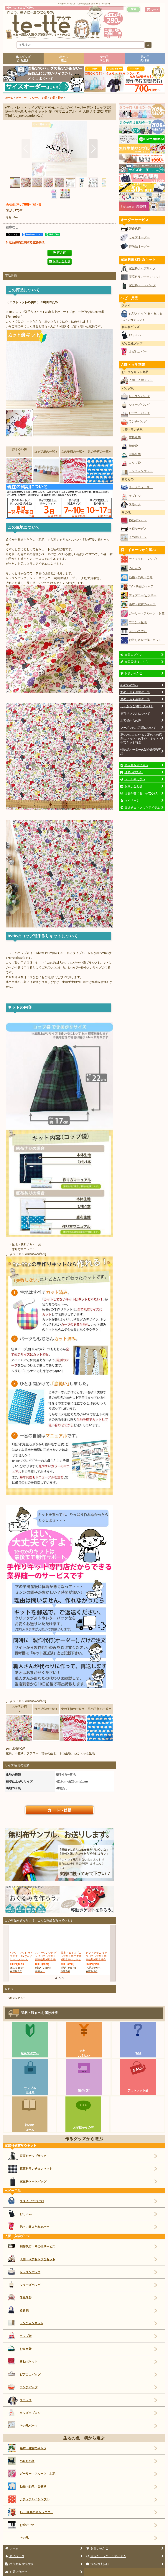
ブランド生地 (138, 622)
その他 (24, 2537)
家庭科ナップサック (142, 268)
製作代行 (135, 228)
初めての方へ (30, 2053)
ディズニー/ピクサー (143, 595)
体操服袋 (135, 437)
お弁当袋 (135, 454)
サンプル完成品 (30, 2090)
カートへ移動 (59, 1810)
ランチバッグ (138, 421)
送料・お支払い (84, 2053)
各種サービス (138, 528)
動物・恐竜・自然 (141, 577)
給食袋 (133, 445)
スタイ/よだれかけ (26, 2200)
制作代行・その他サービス (31, 2245)
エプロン (135, 496)
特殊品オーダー (139, 246)
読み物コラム (29, 2127)
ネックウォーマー (141, 487)
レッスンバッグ (139, 396)
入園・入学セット (141, 380)
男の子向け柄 (144, 58)
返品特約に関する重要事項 (25, 242)
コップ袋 (135, 462)
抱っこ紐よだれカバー (28, 2226)
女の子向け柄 (104, 58)
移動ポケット (138, 520)
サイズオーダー (139, 237)
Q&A (138, 2053)
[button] (26, 148)
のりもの (135, 568)
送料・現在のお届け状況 (38, 2013)
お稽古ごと (21, 2525)
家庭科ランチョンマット (145, 276)
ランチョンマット (141, 471)
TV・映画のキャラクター (30, 2512)
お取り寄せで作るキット (145, 640)
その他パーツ (138, 537)
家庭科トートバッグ (142, 285)
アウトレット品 (138, 2090)
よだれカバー (138, 351)
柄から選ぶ (63, 58)
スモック (135, 504)
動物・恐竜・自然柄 (27, 2486)
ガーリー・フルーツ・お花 (146, 613)
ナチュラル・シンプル (144, 559)
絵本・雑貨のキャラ (142, 604)
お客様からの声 (83, 2127)
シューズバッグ (139, 404)
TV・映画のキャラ (141, 586)
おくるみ (135, 334)
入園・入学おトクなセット (31, 2258)
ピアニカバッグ (139, 413)
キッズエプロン (24, 2412)
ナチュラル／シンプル (28, 2499)
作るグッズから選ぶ (23, 58)
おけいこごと (138, 631)
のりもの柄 (21, 2461)
